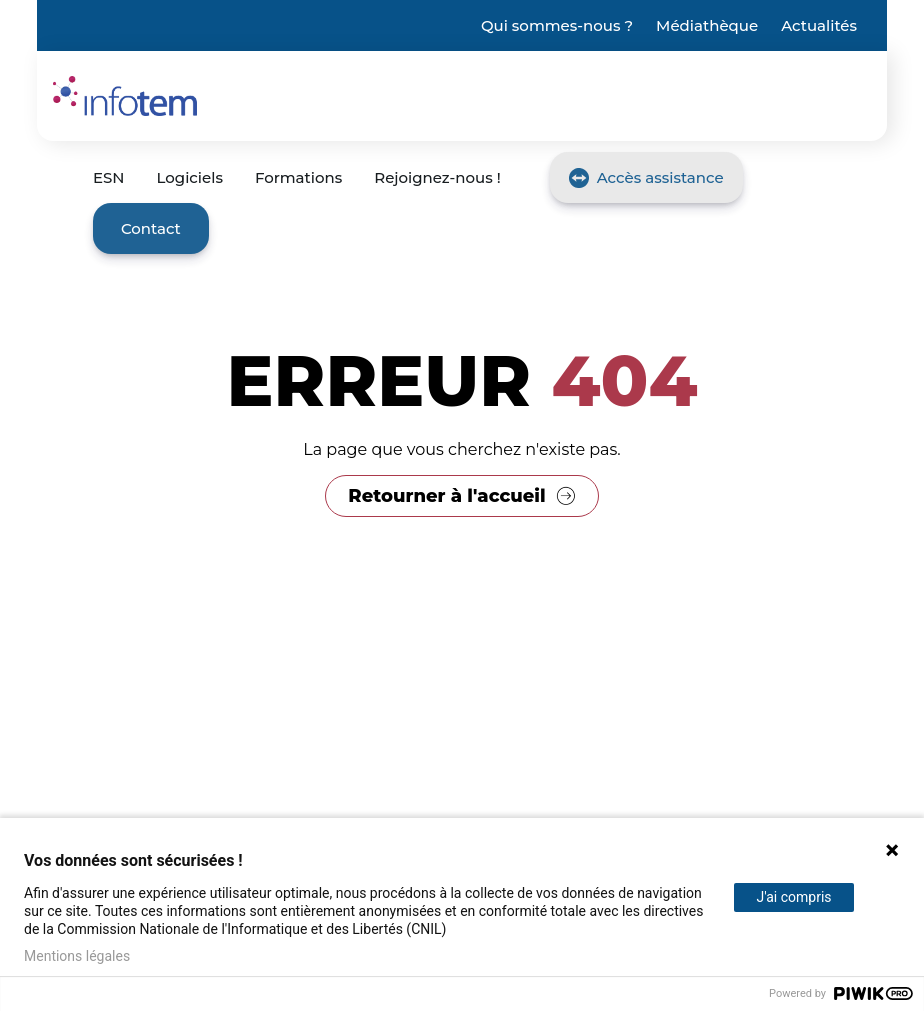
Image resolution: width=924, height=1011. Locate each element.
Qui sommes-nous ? (557, 25)
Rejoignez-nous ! (437, 177)
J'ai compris (793, 897)
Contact (151, 228)
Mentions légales (77, 956)
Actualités (819, 25)
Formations (298, 177)
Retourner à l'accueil (446, 496)
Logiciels (190, 177)
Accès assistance (660, 177)
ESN (109, 177)
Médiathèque (707, 25)
